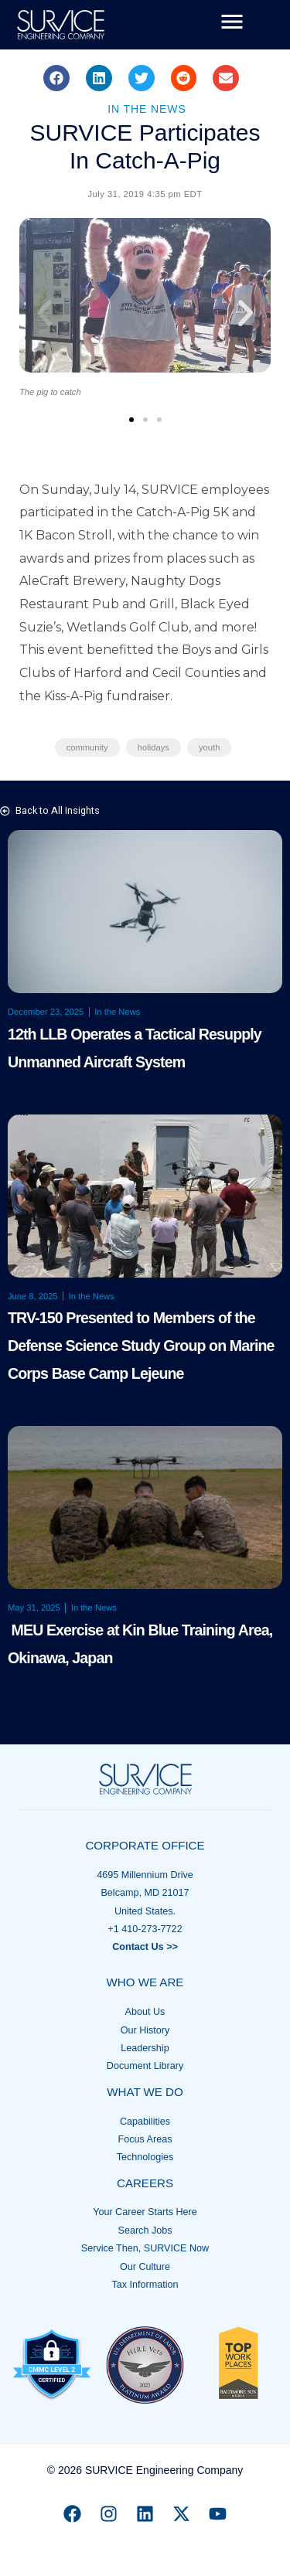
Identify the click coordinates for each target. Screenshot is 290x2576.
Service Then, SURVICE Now (145, 2248)
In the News (146, 109)
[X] (181, 2514)
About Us (145, 2011)
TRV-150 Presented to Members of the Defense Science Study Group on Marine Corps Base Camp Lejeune (141, 1345)
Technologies (145, 2157)
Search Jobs (145, 2230)
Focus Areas (145, 2139)
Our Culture (145, 2266)
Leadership (145, 2048)
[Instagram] (109, 2514)
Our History (145, 2030)
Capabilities (145, 2121)
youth (209, 747)
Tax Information (144, 2284)
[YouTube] (218, 2514)
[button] (56, 78)
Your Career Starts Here (145, 2212)
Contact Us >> (145, 1946)
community (87, 747)
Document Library (145, 2065)
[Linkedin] (145, 2514)
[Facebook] (72, 2514)
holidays (153, 747)
